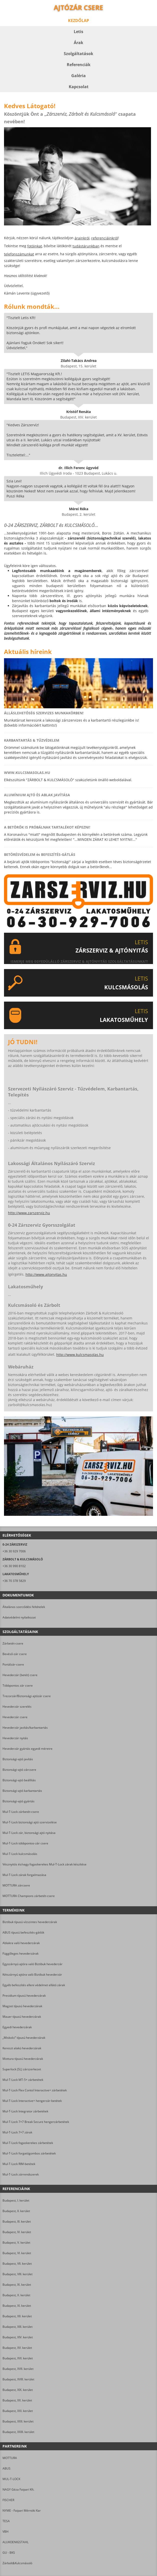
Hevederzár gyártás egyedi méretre (27, 1748)
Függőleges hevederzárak (20, 1953)
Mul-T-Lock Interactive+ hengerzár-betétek (32, 2101)
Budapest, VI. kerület (16, 2253)
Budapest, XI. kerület (16, 2305)
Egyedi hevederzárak (17, 2027)
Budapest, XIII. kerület (17, 2327)
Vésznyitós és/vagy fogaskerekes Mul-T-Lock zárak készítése (44, 1864)
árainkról (82, 238)
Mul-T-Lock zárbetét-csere (20, 1812)
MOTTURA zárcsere (16, 1885)
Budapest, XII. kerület (17, 2316)
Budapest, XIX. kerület (17, 2390)
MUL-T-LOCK (11, 2479)
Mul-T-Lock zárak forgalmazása (24, 1875)
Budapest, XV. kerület (17, 2348)
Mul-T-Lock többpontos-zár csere (25, 1843)
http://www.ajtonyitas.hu (46, 1274)
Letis (78, 31)
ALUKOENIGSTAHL (15, 2542)
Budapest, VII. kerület (17, 2263)
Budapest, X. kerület (16, 2295)
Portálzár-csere (13, 1664)
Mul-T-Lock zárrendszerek (20, 2174)
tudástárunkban (86, 246)
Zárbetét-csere (12, 1643)
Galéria (78, 75)
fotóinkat (34, 246)
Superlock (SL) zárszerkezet (21, 2069)
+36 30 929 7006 (14, 1551)
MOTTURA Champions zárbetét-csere (28, 1896)
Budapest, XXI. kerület (17, 2411)
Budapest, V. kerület (16, 2242)
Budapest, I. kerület (15, 2200)
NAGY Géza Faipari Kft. (18, 2489)
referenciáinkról (104, 238)
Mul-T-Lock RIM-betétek (18, 2164)
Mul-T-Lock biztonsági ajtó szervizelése (29, 1822)
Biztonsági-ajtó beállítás (19, 1780)
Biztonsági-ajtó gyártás (18, 1801)
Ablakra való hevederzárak (21, 1943)
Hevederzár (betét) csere (20, 1675)
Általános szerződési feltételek (23, 1607)
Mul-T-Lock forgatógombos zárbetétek (29, 2153)
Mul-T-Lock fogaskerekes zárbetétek (27, 2143)
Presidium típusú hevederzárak (24, 1995)
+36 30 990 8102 (14, 1566)
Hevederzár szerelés (17, 1706)
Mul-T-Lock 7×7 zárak (17, 2132)
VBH (5, 2531)
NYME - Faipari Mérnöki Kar (21, 2510)
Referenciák (78, 64)
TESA (6, 2521)
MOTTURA (9, 2458)
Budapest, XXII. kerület (18, 2421)
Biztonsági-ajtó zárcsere (19, 1770)
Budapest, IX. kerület (16, 2284)
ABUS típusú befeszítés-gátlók (23, 1932)
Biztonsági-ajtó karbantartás (22, 1791)
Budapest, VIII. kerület (17, 2274)
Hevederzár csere (15, 1717)
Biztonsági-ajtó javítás (17, 1759)
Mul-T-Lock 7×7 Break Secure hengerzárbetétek (35, 2122)
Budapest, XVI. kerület (17, 2358)
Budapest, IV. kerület (16, 2232)
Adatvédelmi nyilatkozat (19, 1617)
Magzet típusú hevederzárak (22, 2006)
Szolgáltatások (78, 53)
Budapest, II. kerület (16, 2211)
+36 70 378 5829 (14, 1581)
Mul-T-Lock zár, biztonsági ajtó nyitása (29, 1833)
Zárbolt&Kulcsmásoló (17, 2563)
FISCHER (8, 2500)
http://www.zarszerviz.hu (29, 1212)
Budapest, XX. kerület (17, 2400)
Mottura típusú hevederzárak (22, 2059)
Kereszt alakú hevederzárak (21, 2048)
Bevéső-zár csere (14, 1654)
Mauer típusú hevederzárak (21, 2016)
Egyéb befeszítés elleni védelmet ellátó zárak (33, 1985)
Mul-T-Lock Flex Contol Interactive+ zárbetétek (34, 2090)
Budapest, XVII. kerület (18, 2369)
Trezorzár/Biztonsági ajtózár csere (26, 1696)
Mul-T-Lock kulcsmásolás (19, 1854)
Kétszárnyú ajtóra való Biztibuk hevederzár (32, 1974)
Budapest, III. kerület (16, 2221)
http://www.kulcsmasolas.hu (80, 1354)
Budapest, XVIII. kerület (18, 2379)
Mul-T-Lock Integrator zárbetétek (25, 2111)
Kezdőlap (78, 20)
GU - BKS (8, 2552)
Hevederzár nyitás (15, 1738)
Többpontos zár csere (17, 1685)
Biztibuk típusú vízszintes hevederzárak (29, 1922)
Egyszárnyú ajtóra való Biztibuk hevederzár (32, 1964)
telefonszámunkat (19, 254)
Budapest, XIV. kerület (17, 2337)
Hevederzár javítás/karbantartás (25, 1727)
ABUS (6, 2468)
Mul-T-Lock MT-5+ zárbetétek (22, 2080)
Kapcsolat (78, 86)
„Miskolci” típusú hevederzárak (23, 2038)
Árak (78, 42)
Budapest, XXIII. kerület (18, 2432)
